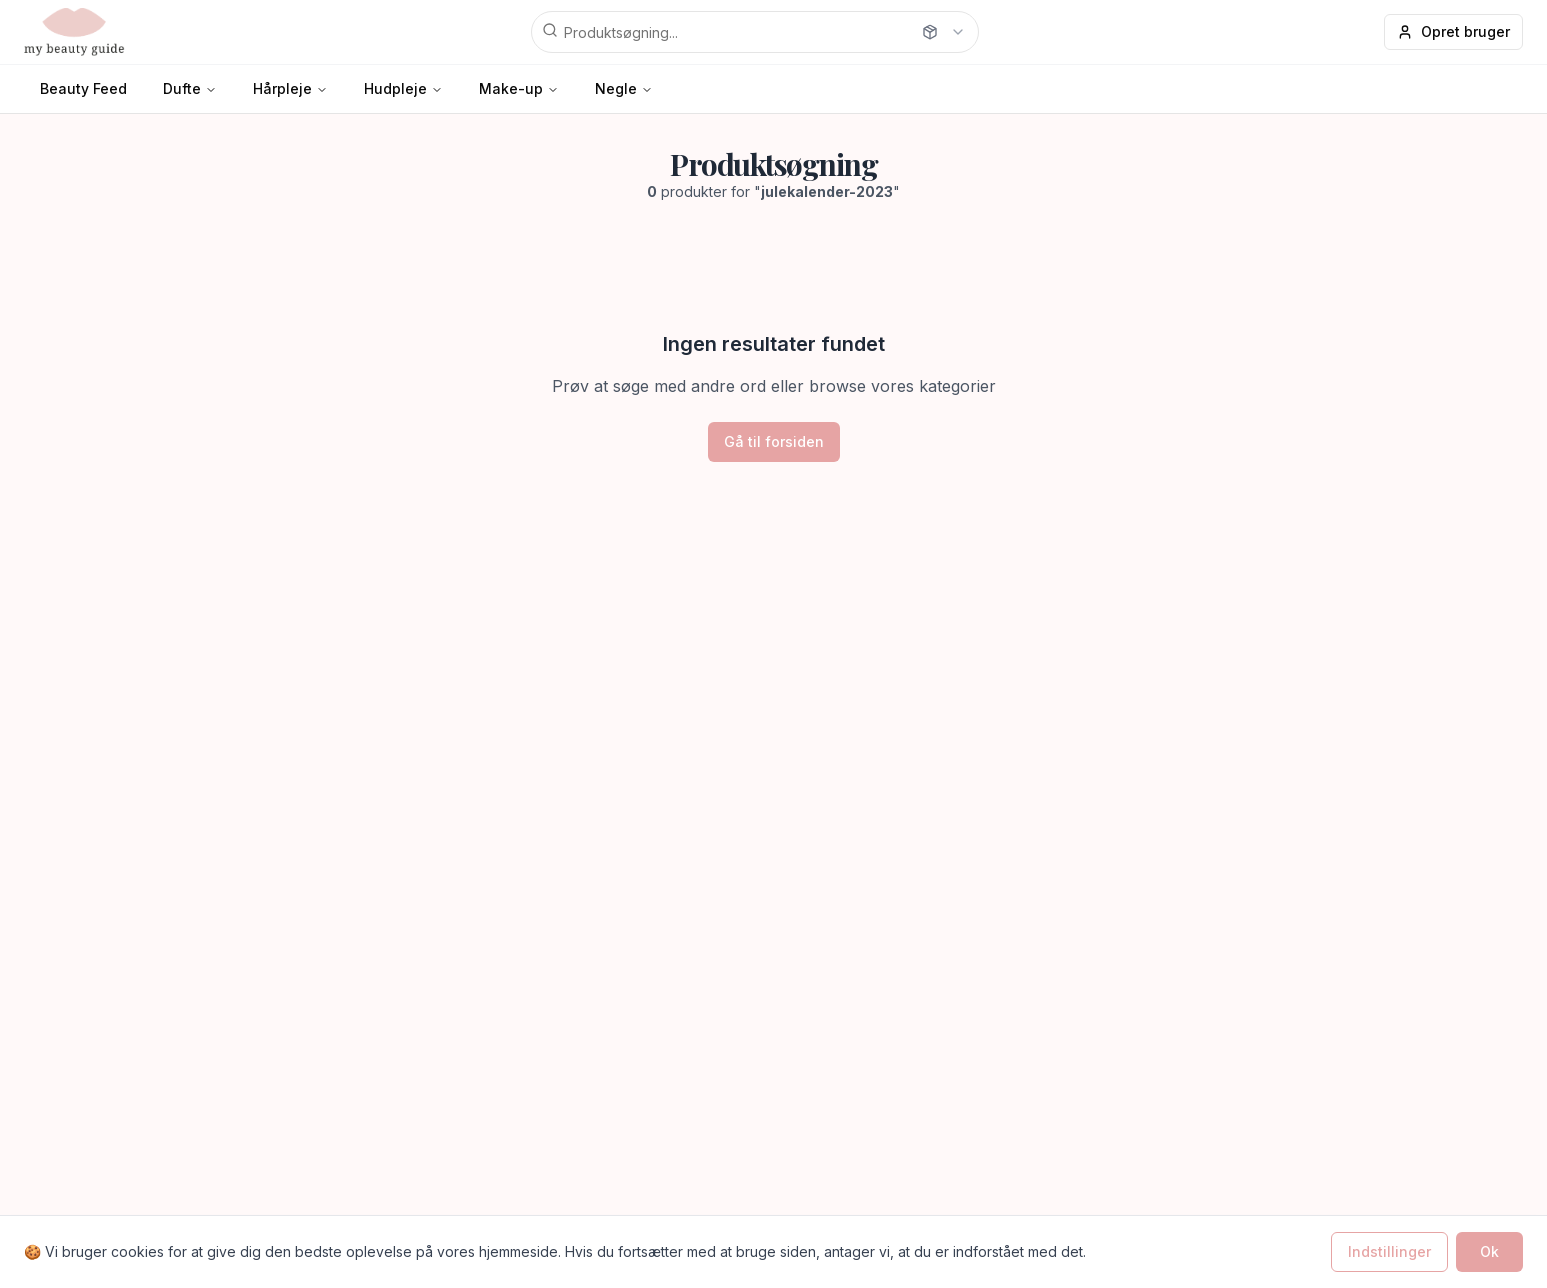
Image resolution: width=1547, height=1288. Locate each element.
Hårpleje (282, 88)
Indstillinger (1389, 1251)
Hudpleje (395, 88)
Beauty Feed (83, 88)
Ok (1489, 1251)
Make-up (511, 88)
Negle (616, 88)
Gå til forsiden (774, 441)
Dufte (182, 88)
